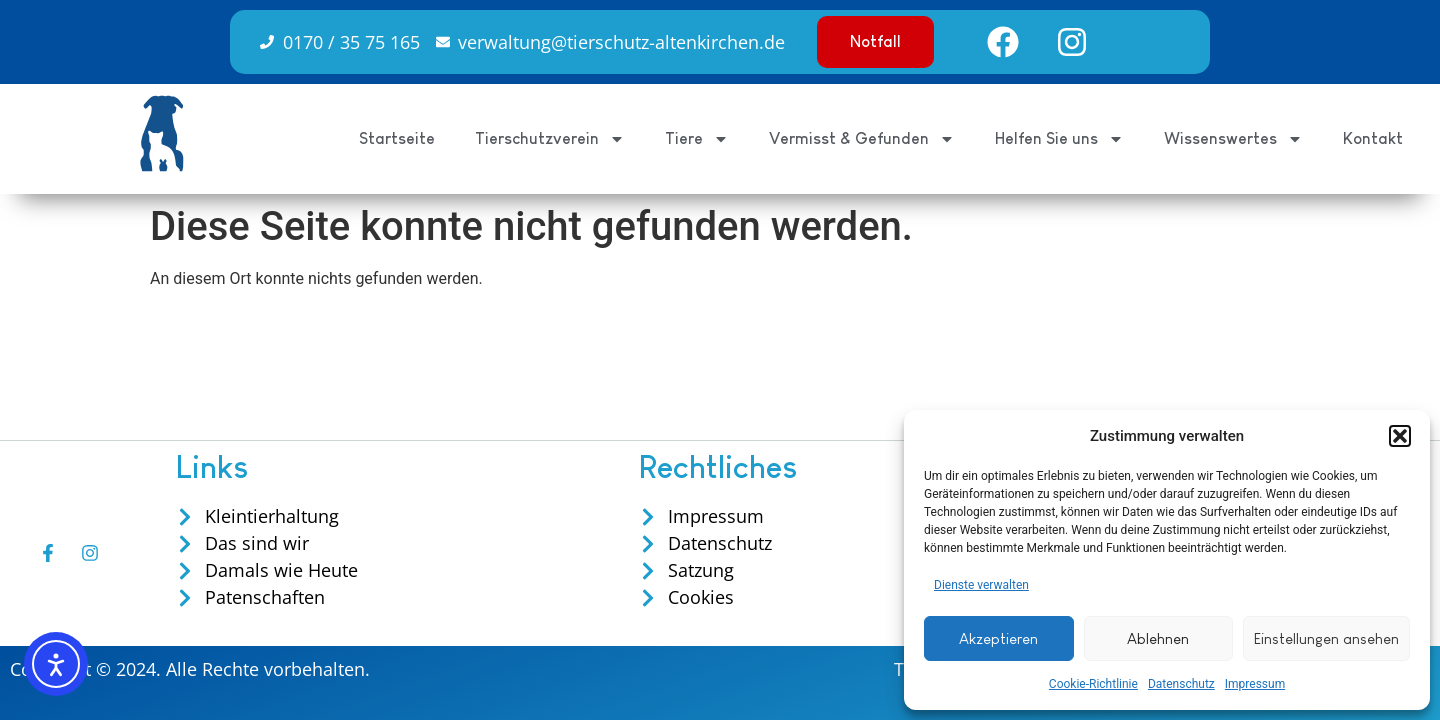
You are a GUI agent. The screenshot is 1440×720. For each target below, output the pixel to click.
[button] (1400, 436)
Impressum (1255, 684)
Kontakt (1373, 138)
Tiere (697, 139)
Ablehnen (1158, 638)
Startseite (397, 138)
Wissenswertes (1233, 139)
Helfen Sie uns (1059, 139)
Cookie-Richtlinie (1093, 684)
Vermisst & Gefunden (862, 139)
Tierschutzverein (550, 139)
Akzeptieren (998, 638)
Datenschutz (1181, 684)
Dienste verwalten (981, 585)
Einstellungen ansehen (1326, 638)
